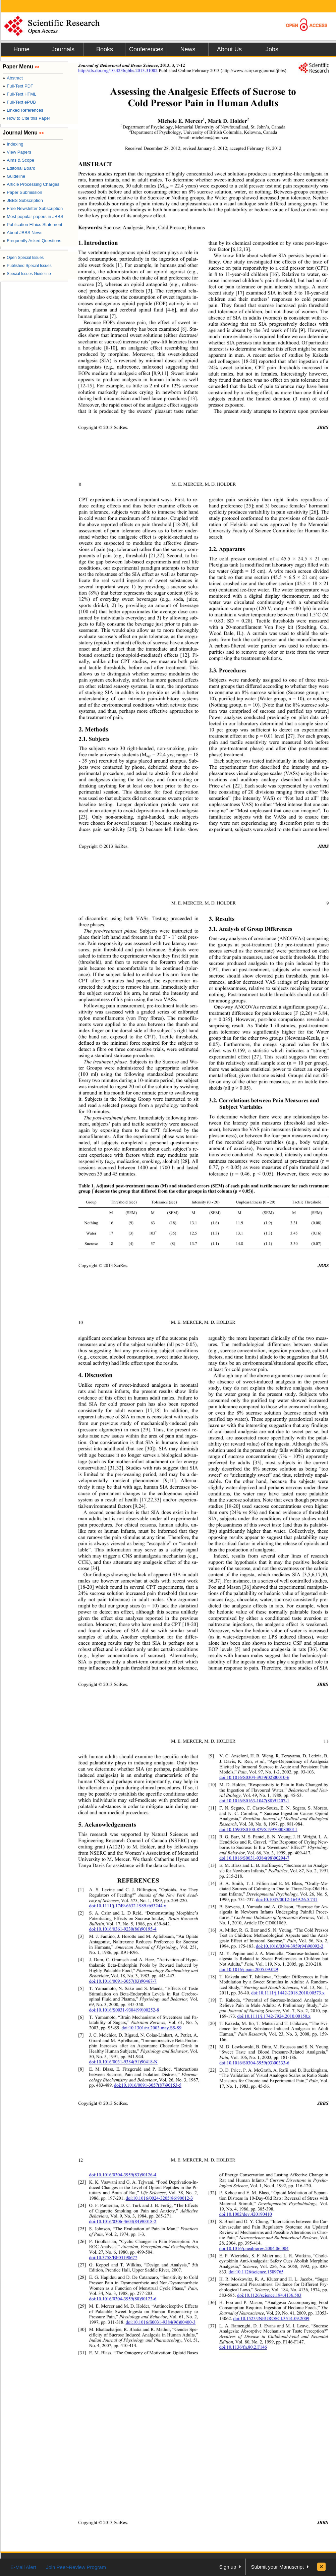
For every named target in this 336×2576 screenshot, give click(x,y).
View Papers (17, 152)
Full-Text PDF (18, 86)
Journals (63, 49)
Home (21, 49)
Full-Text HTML (19, 94)
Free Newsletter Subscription (33, 208)
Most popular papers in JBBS (33, 216)
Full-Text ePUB (19, 102)
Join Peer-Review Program (76, 2567)
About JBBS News (22, 232)
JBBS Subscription (23, 200)
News (187, 49)
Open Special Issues (23, 257)
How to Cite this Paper (26, 118)
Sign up (227, 2567)
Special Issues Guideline (27, 273)
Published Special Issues (27, 265)
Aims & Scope (18, 160)
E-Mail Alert (23, 2567)
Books (104, 49)
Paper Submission (22, 192)
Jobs (272, 49)
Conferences (146, 49)
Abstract (13, 77)
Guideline (14, 176)
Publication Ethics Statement (32, 224)
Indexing (13, 144)
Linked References (23, 110)
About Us (229, 49)
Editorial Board (19, 168)
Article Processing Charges (31, 184)
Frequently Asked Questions (32, 240)
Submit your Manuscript (277, 2567)
